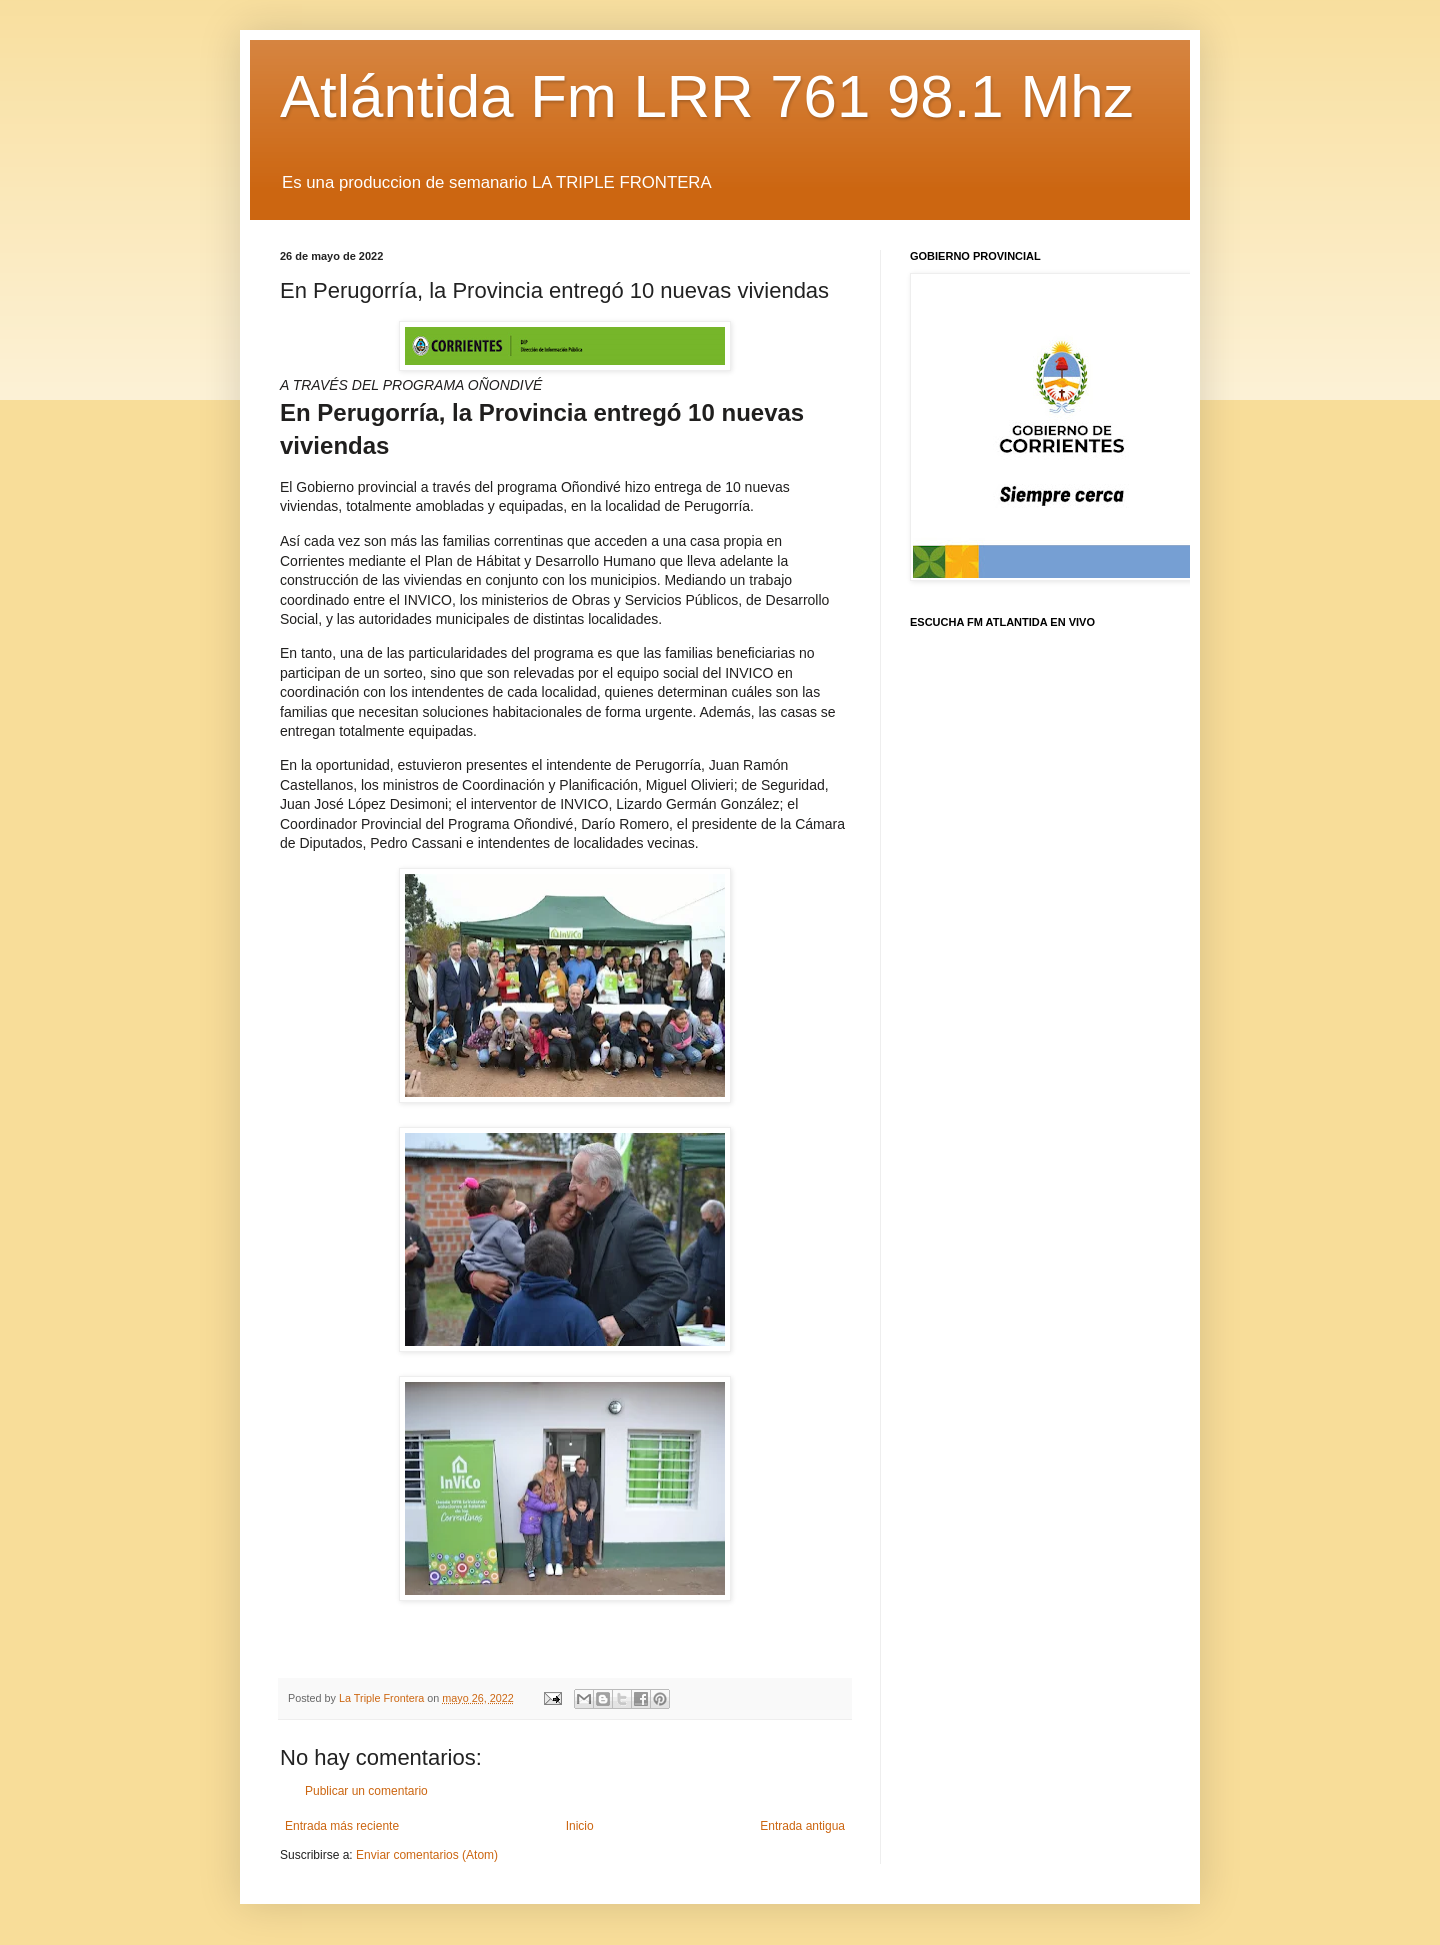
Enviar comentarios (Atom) (427, 1855)
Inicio (580, 1826)
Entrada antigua (802, 1826)
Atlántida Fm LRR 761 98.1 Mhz (707, 96)
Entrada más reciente (342, 1826)
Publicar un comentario (366, 1791)
